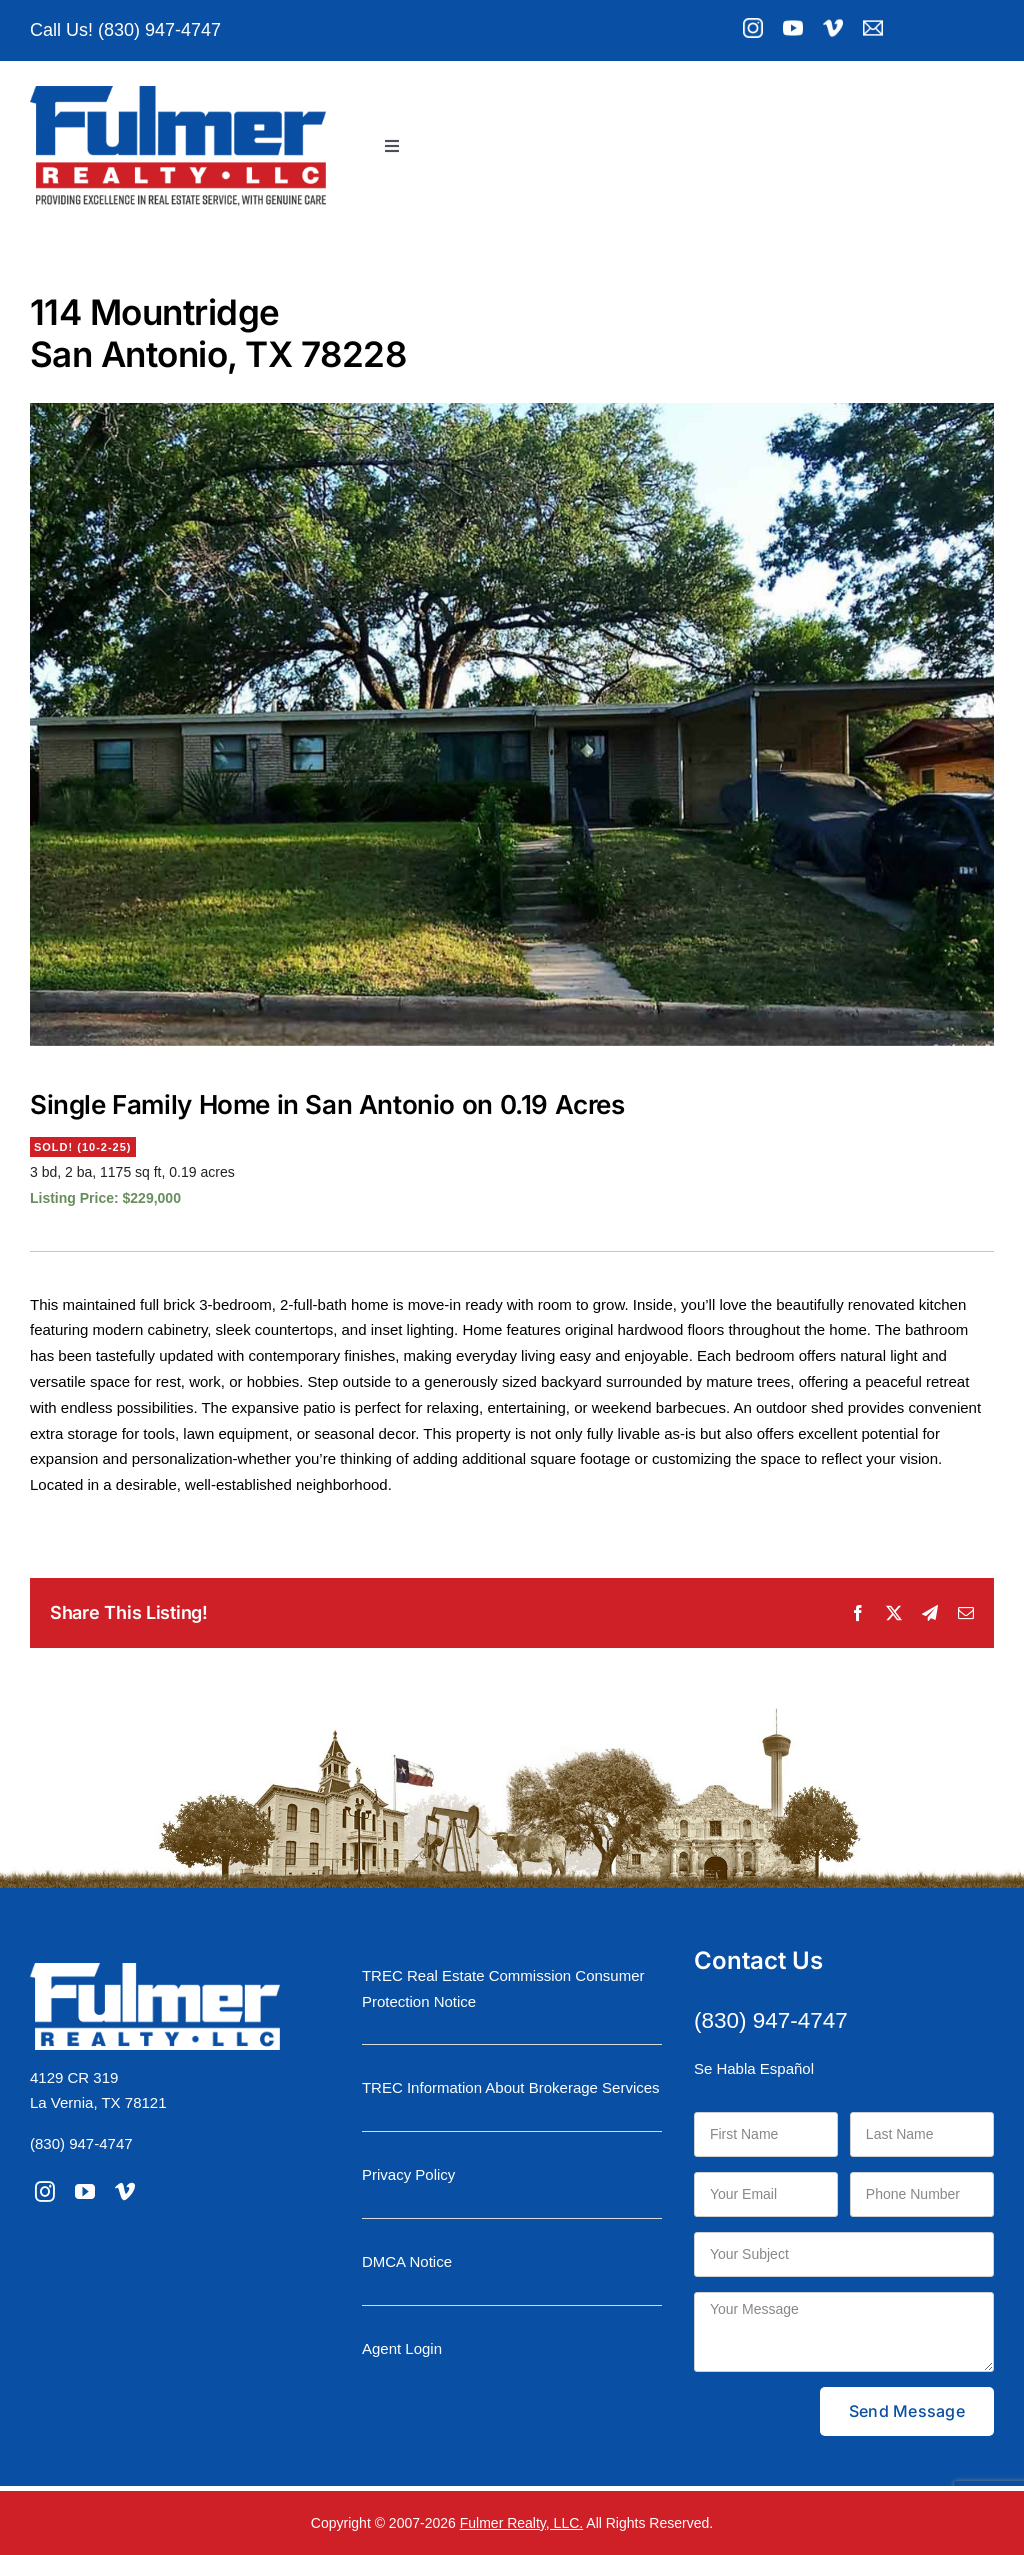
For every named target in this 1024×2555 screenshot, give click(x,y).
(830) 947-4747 (81, 2143)
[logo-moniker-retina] (178, 93)
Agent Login (402, 2348)
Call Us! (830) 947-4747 (125, 30)
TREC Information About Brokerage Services (511, 2087)
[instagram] (45, 2192)
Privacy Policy (408, 2174)
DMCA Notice (407, 2261)
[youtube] (85, 2192)
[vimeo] (125, 2192)
